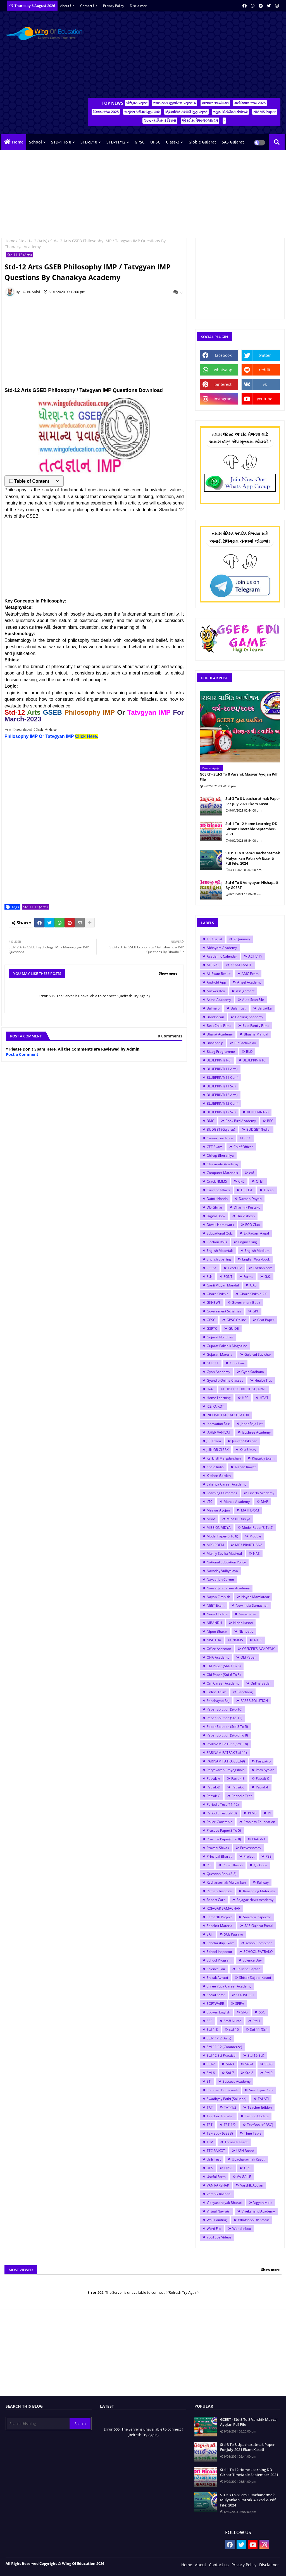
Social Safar (216, 1995)
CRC (241, 1181)
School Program (219, 1960)
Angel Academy (249, 982)
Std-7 (230, 2072)
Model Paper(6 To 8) (222, 1536)
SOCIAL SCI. (245, 1995)
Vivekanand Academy (258, 2211)
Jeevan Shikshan (244, 1441)
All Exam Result (218, 973)
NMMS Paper (264, 111)
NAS (256, 1553)
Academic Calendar (222, 956)
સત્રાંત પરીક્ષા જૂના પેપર (142, 111)
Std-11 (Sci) (259, 2029)
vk (265, 384)
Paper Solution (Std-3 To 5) (227, 1726)
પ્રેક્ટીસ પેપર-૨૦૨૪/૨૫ (200, 120)
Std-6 (211, 2072)
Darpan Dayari (250, 1198)
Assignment (245, 991)
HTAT (264, 1397)
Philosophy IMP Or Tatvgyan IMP (51, 736)
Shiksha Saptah (248, 1969)
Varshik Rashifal (219, 2194)
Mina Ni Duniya (238, 1519)
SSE (210, 2020)
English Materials (220, 1250)
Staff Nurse (232, 2020)
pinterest (223, 384)
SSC (262, 2012)
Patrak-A (213, 1778)
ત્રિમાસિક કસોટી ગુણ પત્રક (186, 111)
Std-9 (268, 2072)
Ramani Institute (219, 1891)
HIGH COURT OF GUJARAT (245, 1389)
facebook (223, 355)
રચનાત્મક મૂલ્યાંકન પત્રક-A (174, 102)
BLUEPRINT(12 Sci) (221, 1112)
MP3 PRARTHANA (249, 1544)
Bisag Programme (221, 1051)
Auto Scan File (253, 999)
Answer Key (216, 991)
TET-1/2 (230, 2124)
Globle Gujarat (202, 142)
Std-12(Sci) (255, 2055)
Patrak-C (262, 1778)
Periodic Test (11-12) (223, 1804)
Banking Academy (249, 1017)
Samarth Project (219, 1917)
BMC (210, 1120)
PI (269, 1813)
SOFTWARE (215, 2003)
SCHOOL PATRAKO (258, 1951)
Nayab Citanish (218, 1596)
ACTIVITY (255, 956)
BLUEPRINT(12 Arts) (222, 1094)
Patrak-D (213, 1787)
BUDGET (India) (258, 1129)
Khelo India (215, 1467)
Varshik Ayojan (251, 2185)
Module (255, 1536)
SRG (244, 2012)
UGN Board (245, 2150)
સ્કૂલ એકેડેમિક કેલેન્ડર (230, 111)
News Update (217, 1614)
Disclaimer (138, 5)
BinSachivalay (245, 1043)
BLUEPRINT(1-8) (219, 1060)
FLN (210, 1276)
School (35, 142)
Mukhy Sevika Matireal (224, 1553)
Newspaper (248, 1614)
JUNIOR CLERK (217, 1449)
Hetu (210, 1389)
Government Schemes (224, 1311)
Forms (248, 1276)
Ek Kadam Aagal (256, 1233)
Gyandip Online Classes (225, 1380)
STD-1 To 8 (61, 142)
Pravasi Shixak (218, 1847)
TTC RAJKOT (216, 2150)
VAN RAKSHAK (218, 2185)
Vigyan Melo (262, 2202)
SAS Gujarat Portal (258, 1925)
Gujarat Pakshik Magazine (227, 1345)
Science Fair (216, 1969)
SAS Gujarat (233, 142)
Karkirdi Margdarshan (224, 1458)
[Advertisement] (184, 56)
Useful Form (216, 2176)
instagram (223, 398)
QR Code (260, 1865)
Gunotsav (237, 1363)
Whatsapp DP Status (254, 2220)
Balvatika (265, 1008)
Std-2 (211, 2064)
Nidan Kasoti (243, 1622)
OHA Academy (218, 1657)
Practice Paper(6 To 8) (224, 1839)
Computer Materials (222, 1172)
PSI (209, 1865)
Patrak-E (238, 1787)
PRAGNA (259, 1839)
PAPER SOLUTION (254, 1700)
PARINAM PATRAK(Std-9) (226, 1761)
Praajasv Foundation (259, 1821)
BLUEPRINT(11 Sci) (221, 1086)
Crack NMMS (217, 1181)
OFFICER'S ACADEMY (258, 1648)
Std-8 (249, 2072)
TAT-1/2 (230, 2107)
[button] (34, 481)
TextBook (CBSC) (260, 2124)
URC (247, 2168)
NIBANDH (214, 1622)
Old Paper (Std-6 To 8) (224, 1674)
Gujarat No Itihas (220, 1337)
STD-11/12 (115, 142)
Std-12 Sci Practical (221, 2055)
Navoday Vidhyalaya (222, 1570)
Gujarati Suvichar (257, 1354)
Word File (214, 2228)
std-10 (234, 2029)
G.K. (267, 1276)
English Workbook (256, 1259)
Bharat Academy (220, 1034)
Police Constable (219, 1821)
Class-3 (172, 142)
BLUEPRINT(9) (258, 1112)
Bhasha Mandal (256, 1034)
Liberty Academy (261, 1493)
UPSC (155, 142)
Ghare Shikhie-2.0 (253, 1293)
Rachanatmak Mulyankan (226, 1882)
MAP (264, 1501)
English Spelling (219, 1259)
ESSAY (212, 1268)
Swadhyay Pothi (261, 2090)
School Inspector (219, 1951)
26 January (241, 939)
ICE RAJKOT (215, 1406)
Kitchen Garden (219, 1475)
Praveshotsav (250, 1847)
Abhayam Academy (222, 947)
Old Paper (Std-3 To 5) (224, 1666)
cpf (251, 1172)
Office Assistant (219, 1648)
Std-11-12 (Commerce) (224, 2046)
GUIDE (233, 1328)
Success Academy (237, 2081)
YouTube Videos (219, 2237)
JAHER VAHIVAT (219, 1432)
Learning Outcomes (222, 1493)
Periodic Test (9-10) (222, 1813)
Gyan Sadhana (252, 1371)
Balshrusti (238, 1008)
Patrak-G (213, 1795)
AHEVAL (213, 965)
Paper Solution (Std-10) (224, 1709)
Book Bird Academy (240, 1120)
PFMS (252, 1813)
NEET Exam (216, 1605)
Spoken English (218, 2012)
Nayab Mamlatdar (255, 1596)
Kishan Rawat (245, 1467)
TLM (210, 2142)
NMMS (237, 1640)
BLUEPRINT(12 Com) (223, 1103)
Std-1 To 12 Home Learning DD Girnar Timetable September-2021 (251, 828)
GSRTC (212, 1328)
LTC (210, 1501)
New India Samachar (252, 1605)
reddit (264, 369)
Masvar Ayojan (218, 1510)
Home (17, 142)
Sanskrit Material (220, 1925)
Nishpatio (246, 1631)
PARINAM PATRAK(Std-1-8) (227, 1744)
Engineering (247, 1242)
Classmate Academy (223, 1164)
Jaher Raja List (252, 1423)
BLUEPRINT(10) (254, 1060)
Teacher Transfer (220, 2116)
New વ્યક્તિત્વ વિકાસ (160, 120)
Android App (216, 982)
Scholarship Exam (220, 1943)
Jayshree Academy (256, 1432)
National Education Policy (226, 1562)
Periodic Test (242, 1795)
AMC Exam (250, 973)
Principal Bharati (219, 1856)
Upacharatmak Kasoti (248, 2159)
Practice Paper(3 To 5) (224, 1830)
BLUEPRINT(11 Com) (223, 1077)
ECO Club (252, 1224)
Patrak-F (262, 1787)
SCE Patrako (233, 1934)
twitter (265, 355)
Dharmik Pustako (247, 1207)
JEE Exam (214, 1441)
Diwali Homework (220, 1224)
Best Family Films (255, 1025)
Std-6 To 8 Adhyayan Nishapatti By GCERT (252, 885)
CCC (247, 1138)
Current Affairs (218, 1190)
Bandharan (215, 1017)
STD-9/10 (88, 142)
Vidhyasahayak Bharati (224, 2202)
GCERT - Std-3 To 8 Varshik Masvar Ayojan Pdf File (239, 777)
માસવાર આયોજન (215, 102)
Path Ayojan (265, 1769)
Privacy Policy (114, 5)
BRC (270, 1120)
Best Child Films (219, 1025)
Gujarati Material (220, 1354)
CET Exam (214, 1146)
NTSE (258, 1640)
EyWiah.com (262, 1268)
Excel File (235, 1268)
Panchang (245, 1692)
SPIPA (239, 2003)
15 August (214, 939)
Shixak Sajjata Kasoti (255, 1977)
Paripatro (263, 1761)
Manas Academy (237, 1501)
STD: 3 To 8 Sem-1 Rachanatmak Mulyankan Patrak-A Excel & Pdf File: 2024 (252, 857)
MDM (211, 1519)
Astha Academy (219, 999)
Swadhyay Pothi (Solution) (227, 2098)
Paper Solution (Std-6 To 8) (227, 1735)
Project (249, 1856)
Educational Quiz (220, 1233)
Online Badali (261, 1683)
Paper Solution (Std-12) (224, 1718)
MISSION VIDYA (219, 1527)
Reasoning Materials (259, 1891)
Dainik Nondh (217, 1198)
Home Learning (219, 1397)
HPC (245, 1397)
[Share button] (90, 922)
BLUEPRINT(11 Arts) (222, 1068)
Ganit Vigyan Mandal (223, 1285)
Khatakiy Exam (263, 1458)
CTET (260, 1181)
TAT (210, 2107)
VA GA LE (244, 2176)
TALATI (263, 2098)
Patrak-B (238, 1778)
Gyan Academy (218, 1371)
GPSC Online (236, 1319)
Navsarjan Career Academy (228, 1588)
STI (209, 2081)
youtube (264, 398)
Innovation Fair (218, 1423)
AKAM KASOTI (241, 965)
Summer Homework (222, 2090)
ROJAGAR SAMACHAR (223, 1908)
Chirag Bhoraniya (220, 1155)
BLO (249, 1051)
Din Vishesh (246, 1216)
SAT (210, 1934)
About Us (67, 5)
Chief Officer (243, 1146)
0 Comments (170, 1036)
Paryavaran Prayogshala (226, 1769)
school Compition (259, 1943)
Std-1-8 (212, 2029)
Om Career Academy (223, 1683)
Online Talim (216, 1692)
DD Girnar (215, 1207)
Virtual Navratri (218, 2211)
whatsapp (223, 369)
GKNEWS (214, 1302)
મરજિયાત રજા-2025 (250, 102)
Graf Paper (265, 1319)
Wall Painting (217, 2220)
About (200, 2564)
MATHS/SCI (250, 1510)
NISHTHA (214, 1640)
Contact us (89, 5)
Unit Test (214, 2159)
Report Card (216, 1899)
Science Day (252, 1960)
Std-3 (230, 2064)
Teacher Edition (259, 2107)
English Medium (257, 1250)
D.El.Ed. (247, 1190)
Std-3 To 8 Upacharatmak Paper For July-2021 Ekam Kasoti (252, 801)
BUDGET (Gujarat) (221, 1129)
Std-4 (249, 2064)
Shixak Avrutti (217, 1977)
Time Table (252, 2133)
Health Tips (263, 1380)
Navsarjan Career (220, 1579)
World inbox (241, 2228)
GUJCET (213, 1363)
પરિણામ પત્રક (136, 102)
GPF (255, 1311)
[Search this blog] (38, 2423)
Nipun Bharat (217, 1631)
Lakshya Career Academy (226, 1484)
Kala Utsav (248, 1449)
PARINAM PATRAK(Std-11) (227, 1752)
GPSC (140, 142)
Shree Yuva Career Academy (229, 1986)
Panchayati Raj (218, 1700)
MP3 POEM (215, 1544)
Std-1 (256, 2020)
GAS (253, 1285)
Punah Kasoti (233, 1865)
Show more (168, 973)
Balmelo (213, 1008)
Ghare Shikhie (217, 1293)
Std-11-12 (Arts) (32, 240)
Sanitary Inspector (257, 1917)
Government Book (246, 1302)
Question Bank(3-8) (222, 1873)
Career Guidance (220, 1138)
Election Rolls (217, 1242)
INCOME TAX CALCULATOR (228, 1415)
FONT (228, 1276)
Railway (263, 1882)
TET (210, 2124)
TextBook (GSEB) (220, 2133)
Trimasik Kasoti (236, 2142)
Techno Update (257, 2116)
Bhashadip (215, 1043)
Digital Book (216, 1216)
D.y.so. (269, 1190)
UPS (210, 2168)
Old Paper (248, 1657)
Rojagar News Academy (255, 1899)
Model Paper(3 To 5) (257, 1527)
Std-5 (268, 2064)
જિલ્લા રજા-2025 (106, 111)
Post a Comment (22, 1054)
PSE (268, 1856)
